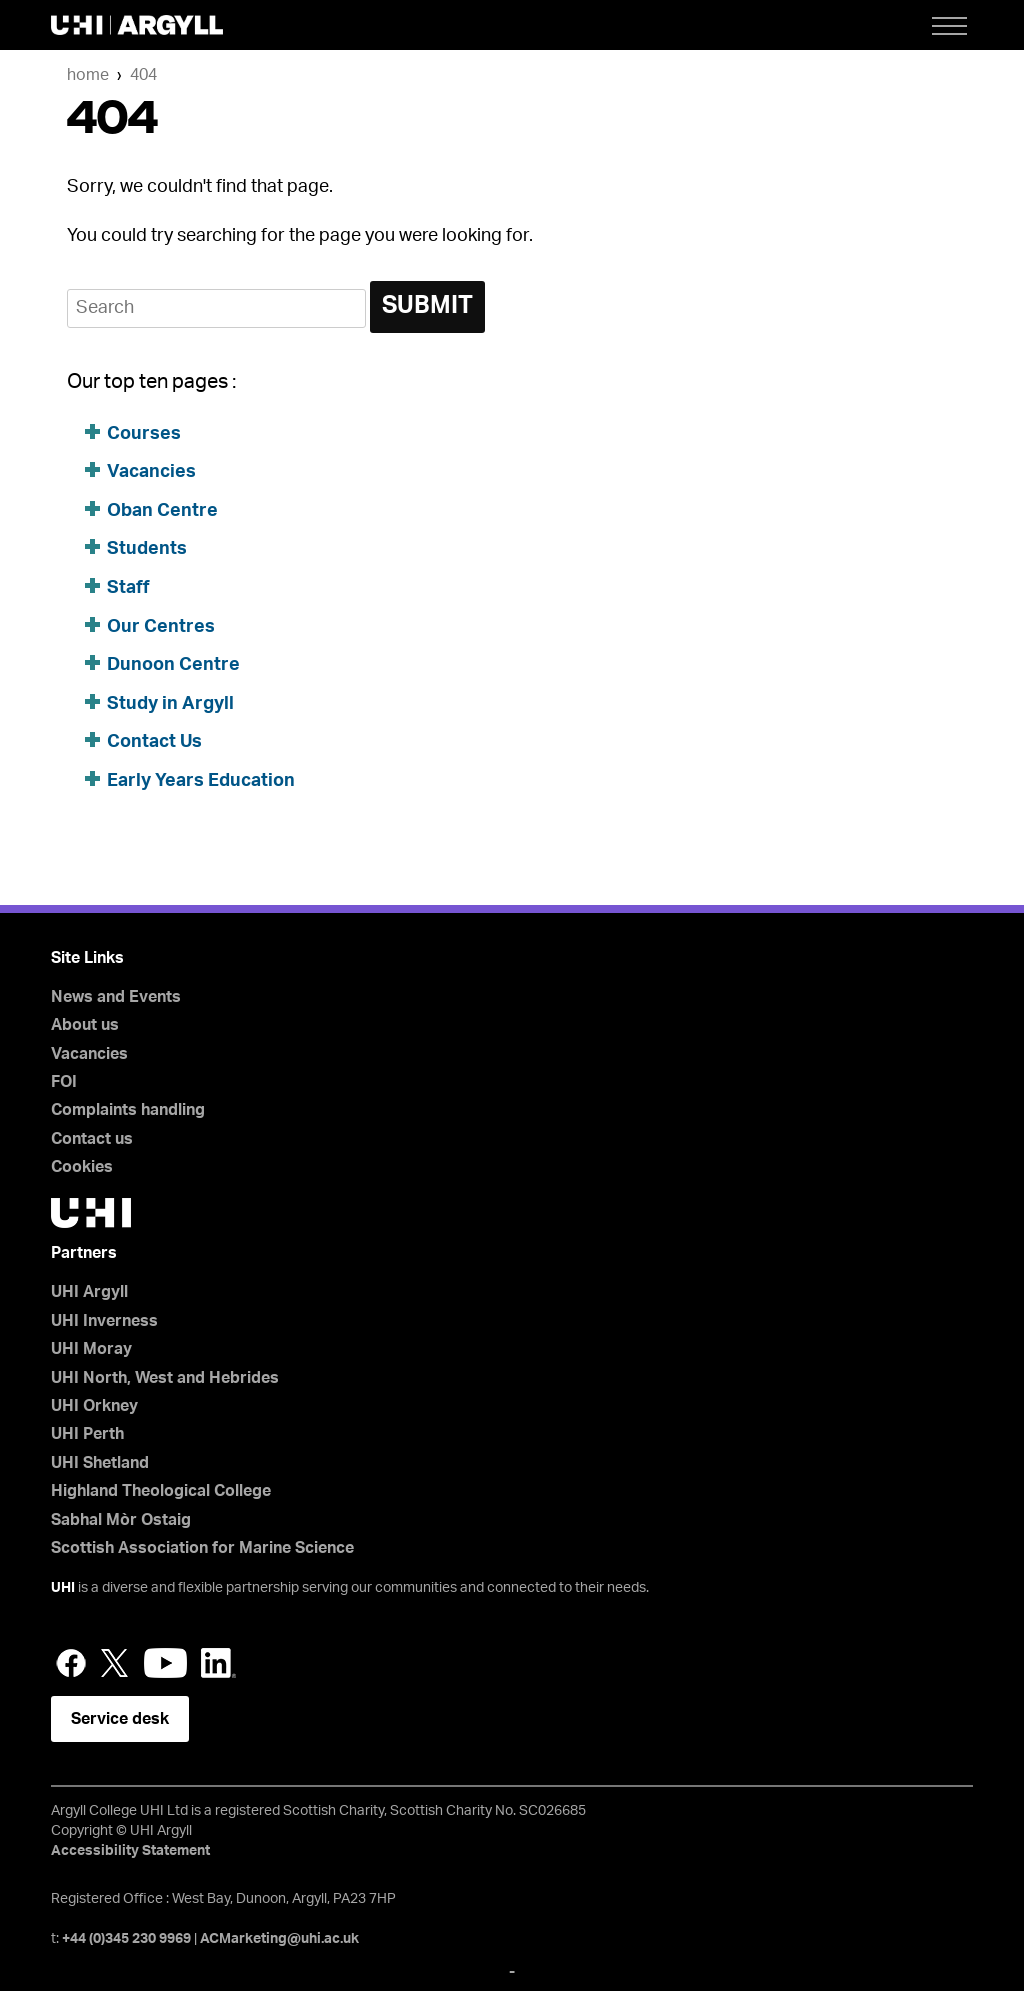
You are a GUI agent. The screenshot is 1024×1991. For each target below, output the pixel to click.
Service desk (120, 1719)
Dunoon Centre (173, 665)
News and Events (116, 997)
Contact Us (154, 742)
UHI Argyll (89, 1292)
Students (147, 549)
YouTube (165, 1663)
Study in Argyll (170, 704)
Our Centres (161, 627)
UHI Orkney (94, 1406)
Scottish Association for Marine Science (202, 1548)
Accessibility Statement (130, 1851)
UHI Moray (91, 1349)
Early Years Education (201, 781)
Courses (144, 434)
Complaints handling (128, 1110)
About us (85, 1025)
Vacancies (151, 472)
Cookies (82, 1167)
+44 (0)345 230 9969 (126, 1939)
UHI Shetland (100, 1463)
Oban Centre (162, 511)
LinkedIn (218, 1663)
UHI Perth (87, 1434)
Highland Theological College (161, 1491)
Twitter (115, 1663)
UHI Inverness (104, 1321)
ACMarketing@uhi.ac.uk (279, 1939)
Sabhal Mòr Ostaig (121, 1520)
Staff (128, 588)
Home (88, 75)
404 (143, 75)
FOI (64, 1082)
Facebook (71, 1663)
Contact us (92, 1139)
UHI (63, 1588)
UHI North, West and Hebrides (165, 1378)
